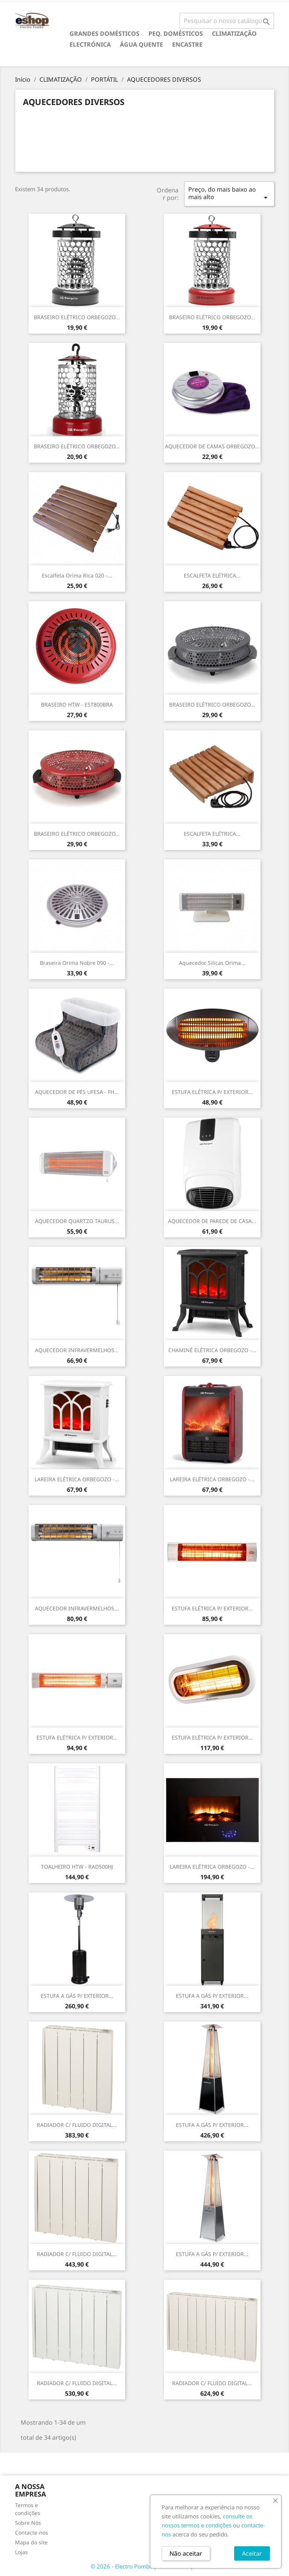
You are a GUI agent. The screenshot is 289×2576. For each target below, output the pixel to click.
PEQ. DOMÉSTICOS (175, 33)
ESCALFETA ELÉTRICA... (212, 575)
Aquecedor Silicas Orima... (212, 962)
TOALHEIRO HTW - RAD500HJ (77, 1866)
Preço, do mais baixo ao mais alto (229, 193)
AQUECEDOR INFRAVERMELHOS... (77, 1350)
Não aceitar (185, 2553)
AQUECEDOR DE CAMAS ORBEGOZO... (212, 446)
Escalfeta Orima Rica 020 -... (77, 575)
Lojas (21, 2552)
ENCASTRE (187, 44)
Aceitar (252, 2553)
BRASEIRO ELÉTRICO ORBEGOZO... (77, 317)
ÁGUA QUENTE (141, 44)
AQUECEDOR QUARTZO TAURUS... (77, 1221)
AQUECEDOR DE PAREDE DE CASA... (212, 1221)
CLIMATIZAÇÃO (234, 33)
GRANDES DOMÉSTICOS (104, 33)
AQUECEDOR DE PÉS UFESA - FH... (77, 1091)
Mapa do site (31, 2542)
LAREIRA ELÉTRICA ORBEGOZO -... (77, 1479)
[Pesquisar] (227, 21)
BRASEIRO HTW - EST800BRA (77, 704)
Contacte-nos (31, 2532)
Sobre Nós (28, 2522)
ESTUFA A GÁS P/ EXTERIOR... (77, 1995)
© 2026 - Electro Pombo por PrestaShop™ (145, 2566)
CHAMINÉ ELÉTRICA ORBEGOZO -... (212, 1350)
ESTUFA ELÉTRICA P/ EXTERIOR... (212, 1091)
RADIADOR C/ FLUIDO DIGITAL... (77, 2124)
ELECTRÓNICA (90, 44)
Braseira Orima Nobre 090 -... (77, 962)
